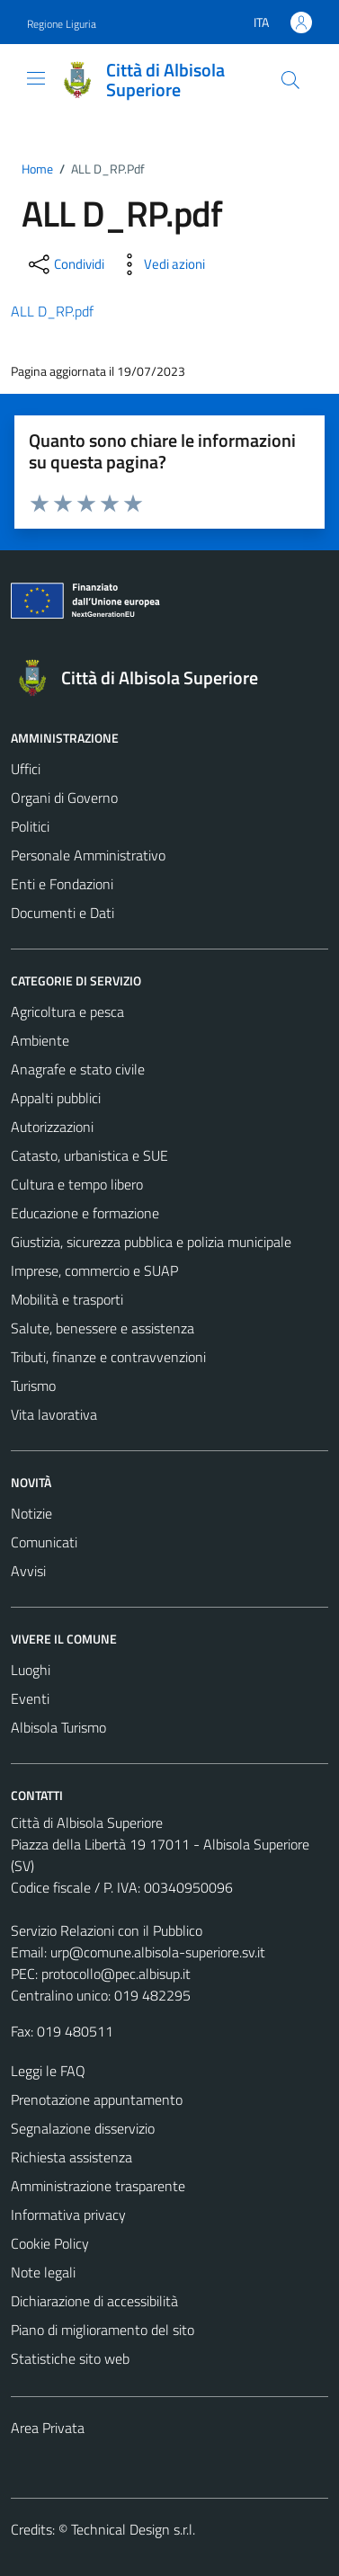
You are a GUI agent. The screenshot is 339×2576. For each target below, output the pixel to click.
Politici (30, 826)
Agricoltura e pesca (67, 1011)
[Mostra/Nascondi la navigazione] (36, 78)
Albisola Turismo (58, 1727)
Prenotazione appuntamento (97, 2099)
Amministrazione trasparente (98, 2186)
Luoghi (30, 1669)
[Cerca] (290, 80)
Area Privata (48, 2427)
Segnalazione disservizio (83, 2128)
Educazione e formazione (85, 1213)
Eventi (30, 1698)
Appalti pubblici (56, 1098)
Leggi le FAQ (48, 2070)
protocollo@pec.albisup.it (116, 1973)
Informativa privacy (68, 2214)
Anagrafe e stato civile (78, 1069)
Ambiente (40, 1040)
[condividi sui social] (65, 264)
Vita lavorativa (54, 1414)
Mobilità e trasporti (67, 1299)
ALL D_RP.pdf (52, 311)
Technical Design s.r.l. (133, 2529)
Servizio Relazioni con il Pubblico (106, 1930)
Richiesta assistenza (71, 2157)
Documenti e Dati (62, 912)
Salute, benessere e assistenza (102, 1328)
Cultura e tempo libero (77, 1184)
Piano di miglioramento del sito (102, 2329)
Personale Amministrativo (88, 855)
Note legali (43, 2272)
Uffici (25, 769)
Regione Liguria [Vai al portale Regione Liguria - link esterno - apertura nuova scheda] (61, 23)
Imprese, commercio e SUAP (94, 1270)
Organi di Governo (64, 797)
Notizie (31, 1513)
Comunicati (44, 1542)
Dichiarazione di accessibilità (94, 2301)
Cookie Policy (50, 2243)
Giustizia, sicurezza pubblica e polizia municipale (151, 1241)
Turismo (33, 1385)
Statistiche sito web (70, 2358)
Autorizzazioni (52, 1126)
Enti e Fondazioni (62, 884)
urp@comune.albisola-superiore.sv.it (157, 1952)
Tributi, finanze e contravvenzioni (108, 1357)
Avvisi (28, 1571)
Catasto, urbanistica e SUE (89, 1155)
